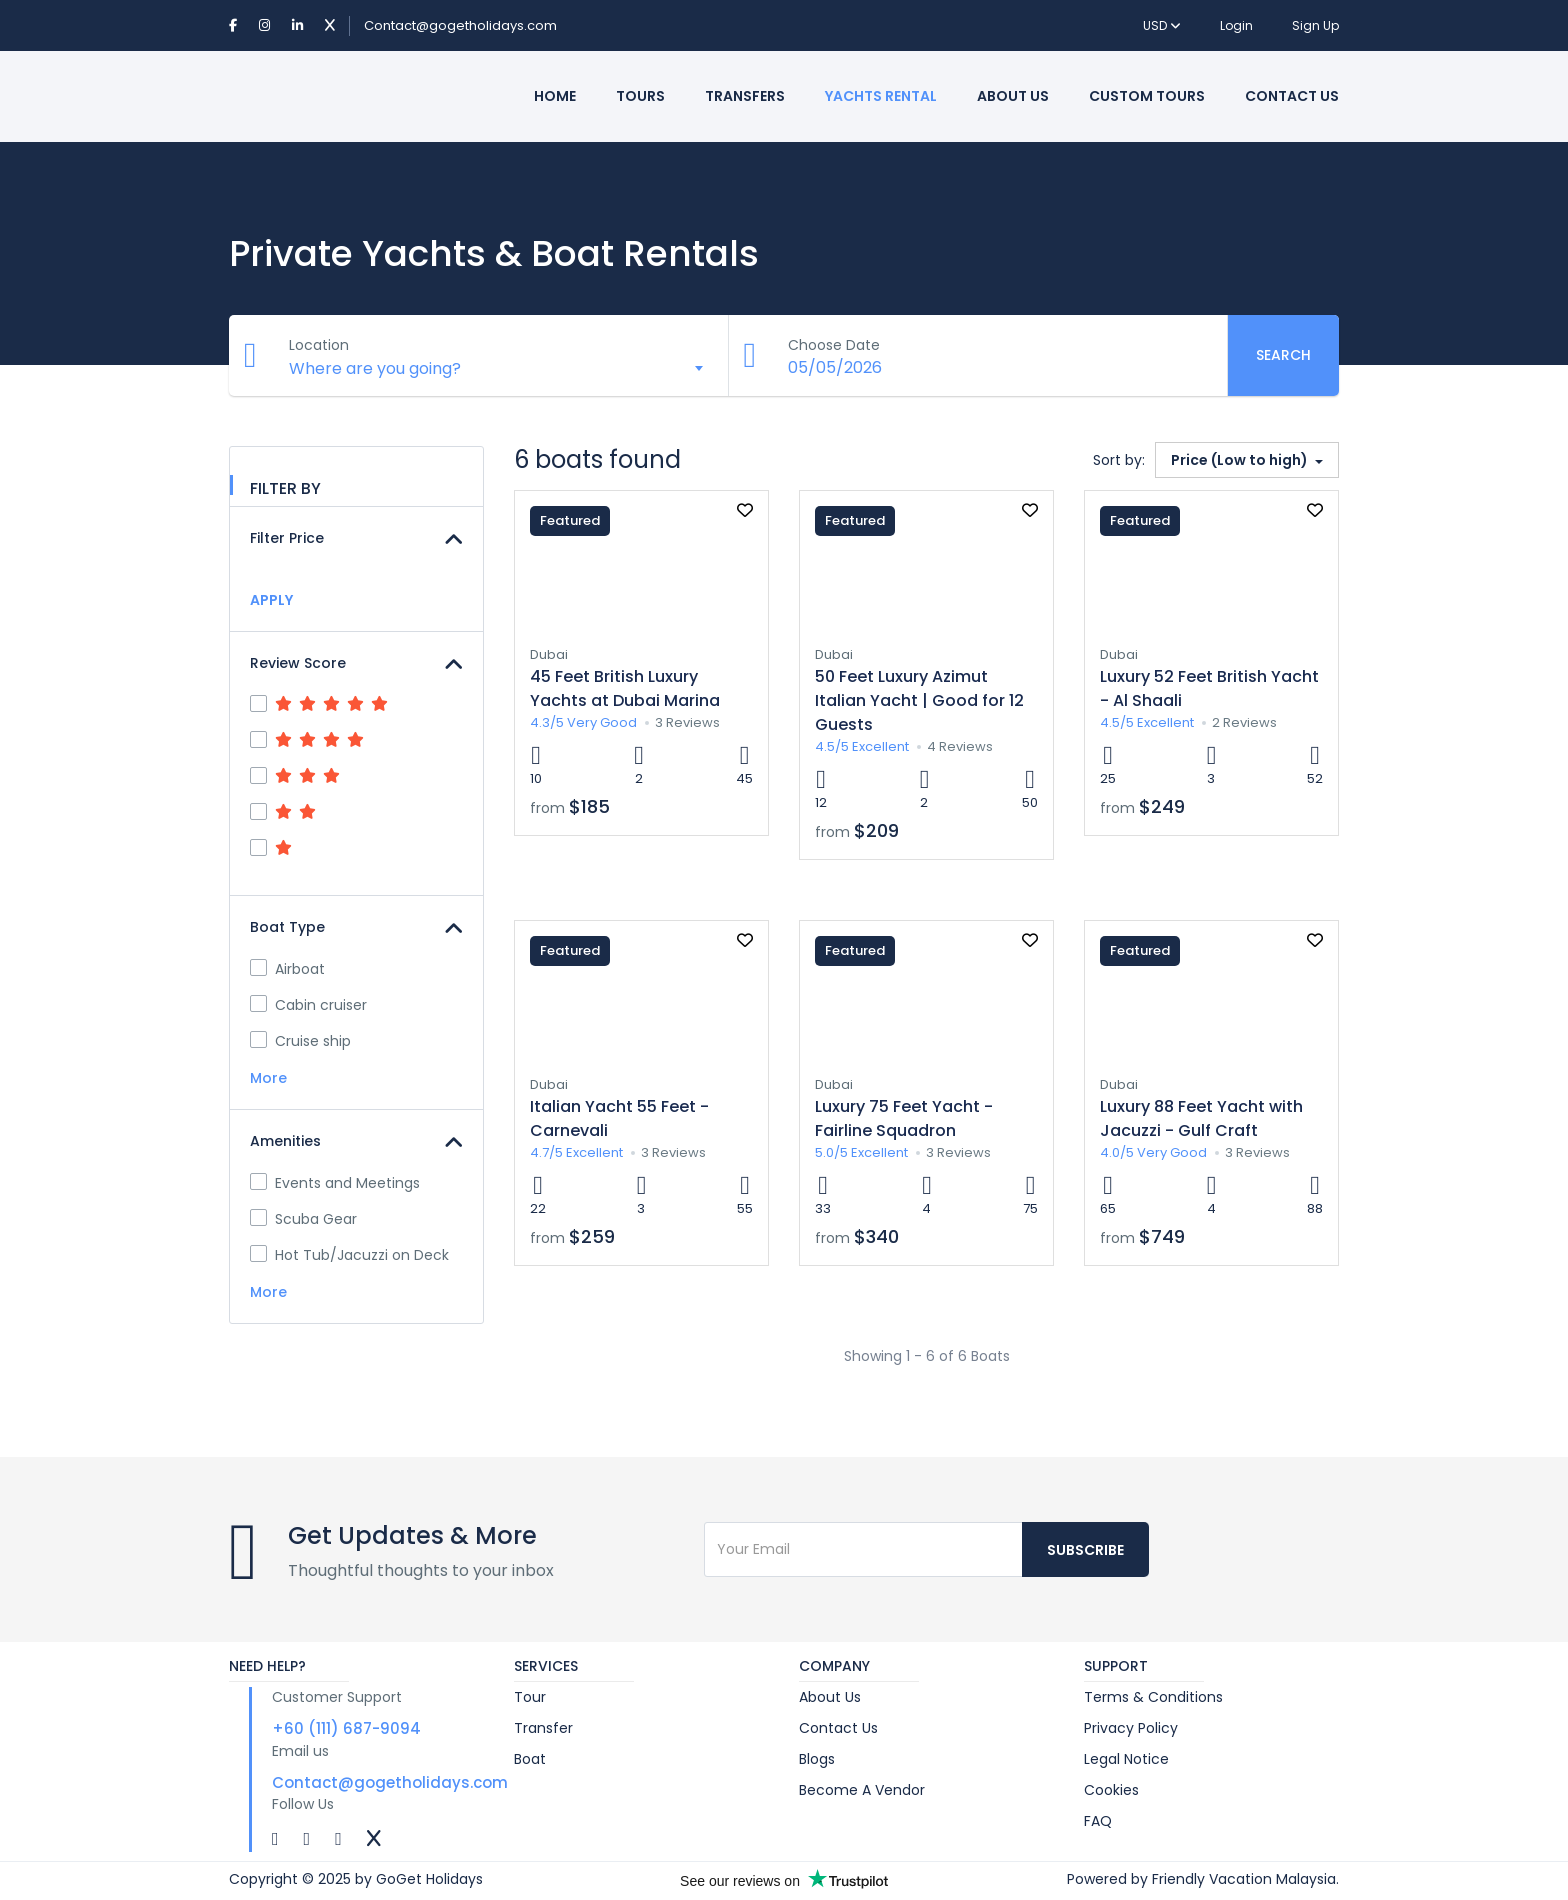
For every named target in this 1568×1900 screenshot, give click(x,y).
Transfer (543, 1728)
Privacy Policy (1131, 1728)
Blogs (817, 1759)
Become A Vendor (862, 1790)
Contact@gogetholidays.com (460, 25)
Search (1283, 355)
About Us (1013, 96)
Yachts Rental (881, 96)
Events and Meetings (335, 1183)
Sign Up (1315, 25)
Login (1236, 25)
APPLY (271, 600)
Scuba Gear (303, 1219)
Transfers (745, 96)
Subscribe (1085, 1550)
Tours (640, 96)
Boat (530, 1759)
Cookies (1111, 1790)
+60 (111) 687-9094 (346, 1728)
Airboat (287, 969)
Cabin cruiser (308, 1005)
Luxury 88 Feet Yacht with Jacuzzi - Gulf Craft (1201, 1118)
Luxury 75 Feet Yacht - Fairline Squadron (904, 1118)
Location (319, 345)
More (270, 1078)
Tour (530, 1697)
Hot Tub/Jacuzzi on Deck (349, 1255)
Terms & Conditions (1153, 1697)
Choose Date (835, 345)
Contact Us (1292, 96)
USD (1162, 25)
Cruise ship (300, 1041)
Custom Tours (1147, 96)
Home (555, 96)
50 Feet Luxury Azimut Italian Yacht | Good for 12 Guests (919, 700)
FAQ (1098, 1821)
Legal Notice (1126, 1759)
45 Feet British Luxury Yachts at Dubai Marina (625, 688)
